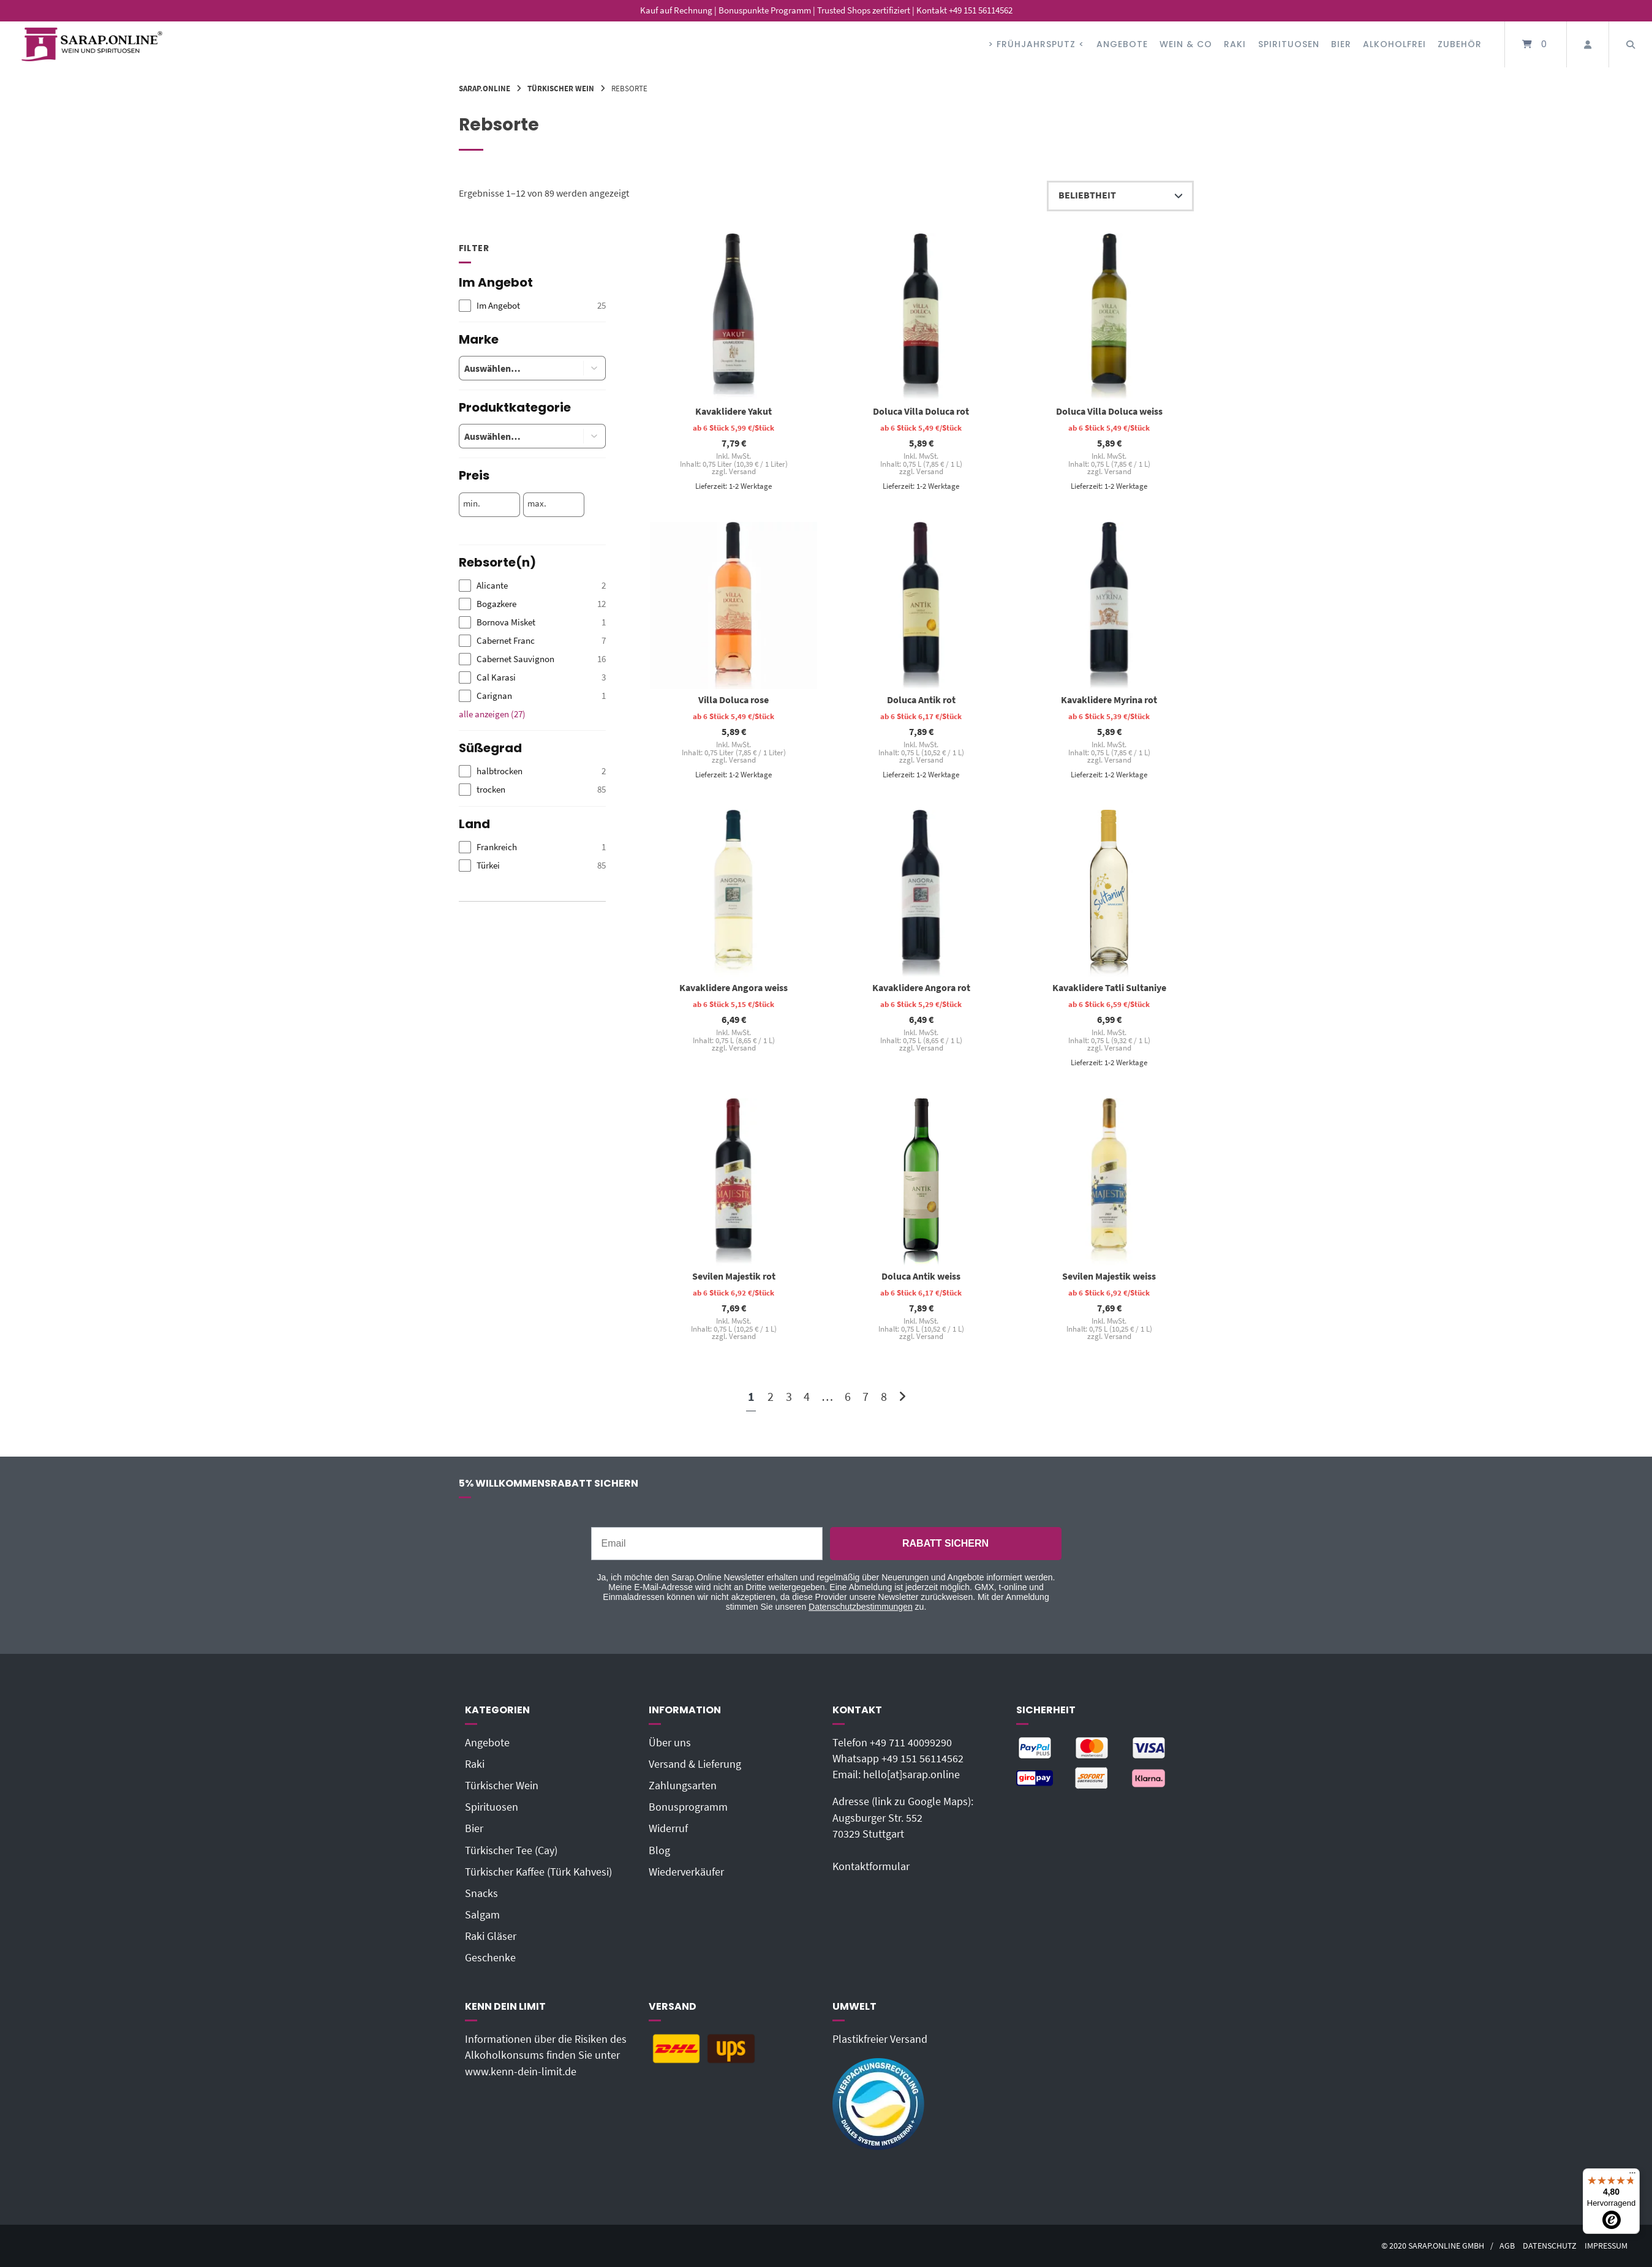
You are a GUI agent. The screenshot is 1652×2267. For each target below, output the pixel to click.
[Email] (707, 1543)
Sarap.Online (484, 88)
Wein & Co (1186, 44)
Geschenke (490, 1957)
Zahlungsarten (683, 1785)
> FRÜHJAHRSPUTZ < (1036, 44)
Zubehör (1460, 44)
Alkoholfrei (1394, 44)
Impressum (1606, 2246)
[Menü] (1632, 2175)
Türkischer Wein (560, 88)
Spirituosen (1288, 44)
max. (536, 503)
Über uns (670, 1742)
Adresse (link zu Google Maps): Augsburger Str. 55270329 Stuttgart (902, 1818)
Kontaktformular (871, 1866)
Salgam (482, 1915)
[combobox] (512, 368)
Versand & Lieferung (695, 1764)
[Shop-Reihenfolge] (1120, 196)
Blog (659, 1850)
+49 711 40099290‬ (911, 1742)
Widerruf (668, 1828)
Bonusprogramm (688, 1807)
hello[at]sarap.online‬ (911, 1774)
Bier (1341, 44)
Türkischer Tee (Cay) (511, 1850)
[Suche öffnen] (1630, 44)
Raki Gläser (490, 1936)
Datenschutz (1550, 2246)
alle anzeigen (492, 714)
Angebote (1122, 44)
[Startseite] (92, 44)
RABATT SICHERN (945, 1543)
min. (471, 503)
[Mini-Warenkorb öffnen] (1535, 44)
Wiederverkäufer (686, 1872)
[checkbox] (532, 306)
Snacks (481, 1893)
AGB (1507, 2246)
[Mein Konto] (1588, 44)
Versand (741, 472)
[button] (595, 368)
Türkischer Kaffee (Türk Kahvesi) (538, 1872)
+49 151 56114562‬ (922, 1758)
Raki (1235, 44)
